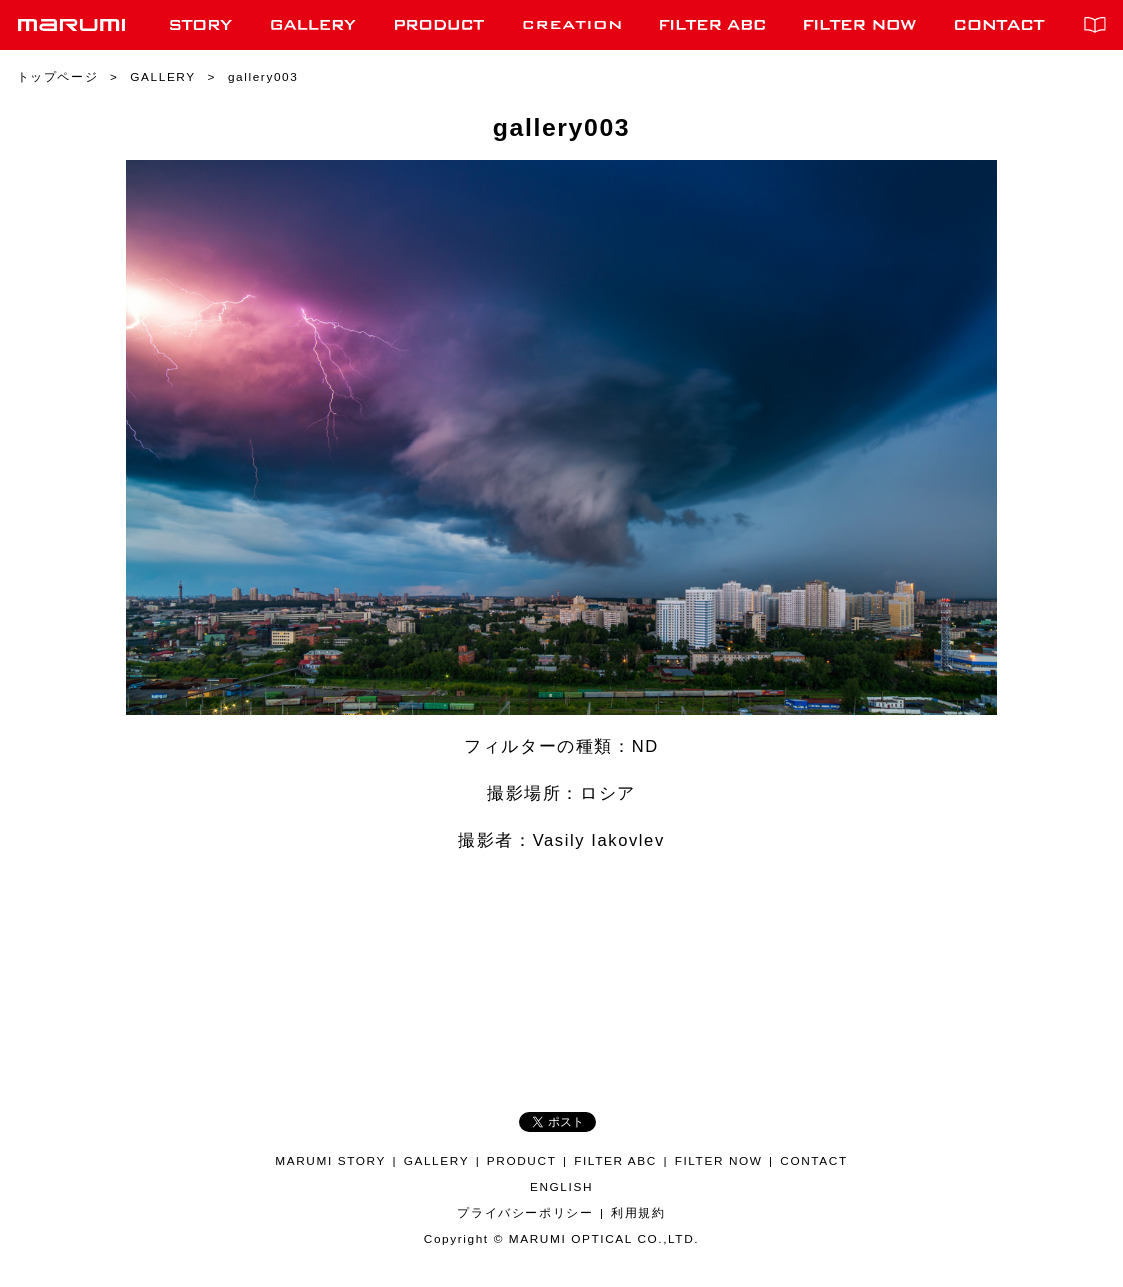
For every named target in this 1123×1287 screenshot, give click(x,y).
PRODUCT (522, 1161)
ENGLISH (561, 1187)
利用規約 (638, 1213)
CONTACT (813, 1161)
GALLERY (436, 1161)
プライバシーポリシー (525, 1213)
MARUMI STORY (330, 1161)
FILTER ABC (615, 1161)
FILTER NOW (719, 1161)
